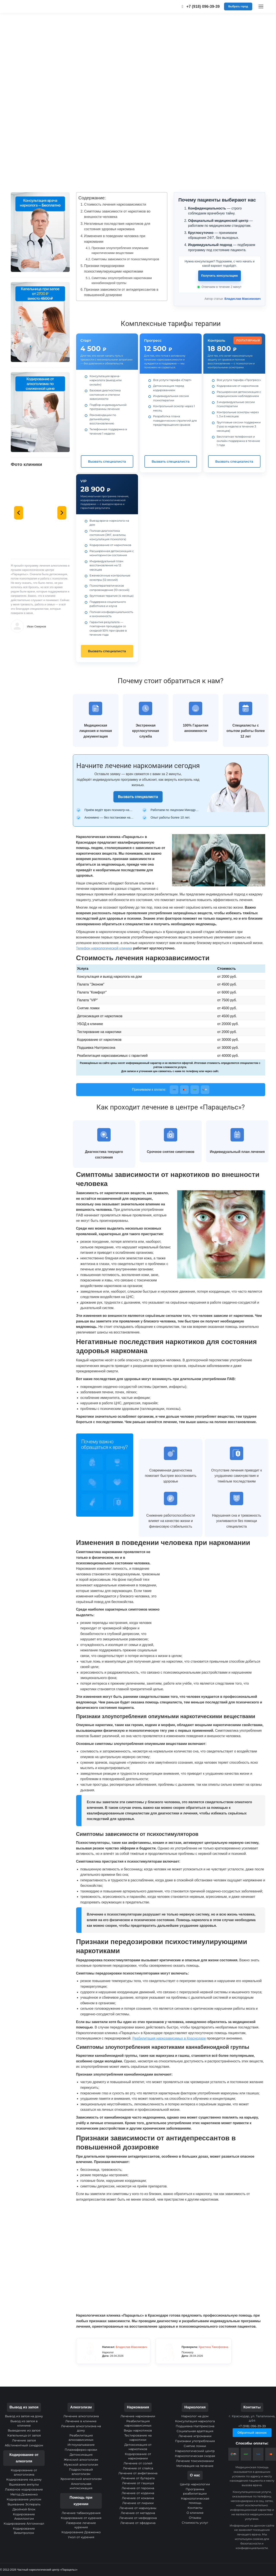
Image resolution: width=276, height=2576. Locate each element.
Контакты (195, 2508)
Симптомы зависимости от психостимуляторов (125, 259)
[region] (40, 513)
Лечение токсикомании (195, 2461)
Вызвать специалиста (107, 461)
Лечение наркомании (138, 2416)
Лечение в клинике (81, 2421)
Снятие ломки (195, 2446)
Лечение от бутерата (138, 2478)
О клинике (195, 2513)
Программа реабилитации (195, 2491)
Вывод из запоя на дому (24, 2416)
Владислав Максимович (242, 298)
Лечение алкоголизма (81, 2416)
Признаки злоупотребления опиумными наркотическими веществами (119, 250)
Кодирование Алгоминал (24, 2523)
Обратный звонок (252, 2433)
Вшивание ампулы (24, 2484)
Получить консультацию (219, 275)
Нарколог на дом (195, 2416)
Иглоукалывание (81, 2445)
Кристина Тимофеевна (213, 2347)
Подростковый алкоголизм (81, 2472)
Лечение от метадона (138, 2513)
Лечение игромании (195, 2436)
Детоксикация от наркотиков (138, 2447)
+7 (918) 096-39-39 (200, 6)
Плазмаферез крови (81, 2450)
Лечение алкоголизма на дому (81, 2428)
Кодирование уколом (24, 2499)
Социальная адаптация (195, 2431)
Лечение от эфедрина (137, 2523)
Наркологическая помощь (195, 2501)
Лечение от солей (138, 2463)
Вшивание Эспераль (24, 2504)
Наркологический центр (195, 2451)
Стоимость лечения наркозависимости (115, 204)
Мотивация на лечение (194, 2466)
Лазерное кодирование (24, 2489)
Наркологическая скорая (195, 2456)
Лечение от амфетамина (137, 2473)
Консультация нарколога (195, 2421)
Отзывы (195, 2518)
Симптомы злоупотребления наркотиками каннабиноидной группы (121, 280)
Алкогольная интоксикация (81, 2486)
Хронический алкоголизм (81, 2479)
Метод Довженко (24, 2494)
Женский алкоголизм (81, 2460)
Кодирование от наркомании (138, 2456)
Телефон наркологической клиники (104, 948)
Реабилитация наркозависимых (137, 2423)
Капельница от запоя (24, 2435)
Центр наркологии (195, 2484)
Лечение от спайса (138, 2468)
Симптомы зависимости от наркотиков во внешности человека (117, 214)
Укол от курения (81, 2537)
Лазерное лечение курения (81, 2525)
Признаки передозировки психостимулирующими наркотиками (113, 268)
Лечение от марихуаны (137, 2508)
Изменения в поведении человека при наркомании (114, 238)
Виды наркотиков (138, 2430)
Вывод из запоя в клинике (24, 2423)
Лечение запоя (24, 2440)
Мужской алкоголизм (81, 2464)
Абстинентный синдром (24, 2445)
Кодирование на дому (24, 2479)
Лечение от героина (138, 2488)
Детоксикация (81, 2455)
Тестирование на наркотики (138, 2437)
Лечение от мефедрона (138, 2518)
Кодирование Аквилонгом (24, 2516)
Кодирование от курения (81, 2518)
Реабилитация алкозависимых (81, 2437)
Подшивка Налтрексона (195, 2426)
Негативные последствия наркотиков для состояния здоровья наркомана (117, 226)
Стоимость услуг (195, 2523)
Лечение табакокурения (81, 2513)
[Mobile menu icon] (261, 6)
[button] (18, 512)
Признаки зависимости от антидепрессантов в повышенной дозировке (121, 292)
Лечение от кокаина (138, 2498)
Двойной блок (24, 2509)
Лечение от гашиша (138, 2483)
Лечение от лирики (138, 2503)
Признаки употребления (195, 2441)
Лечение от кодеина (138, 2493)
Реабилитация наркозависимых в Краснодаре (169, 2038)
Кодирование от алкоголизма (24, 2472)
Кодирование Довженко (81, 2532)
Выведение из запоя (24, 2430)
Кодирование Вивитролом (24, 2531)
